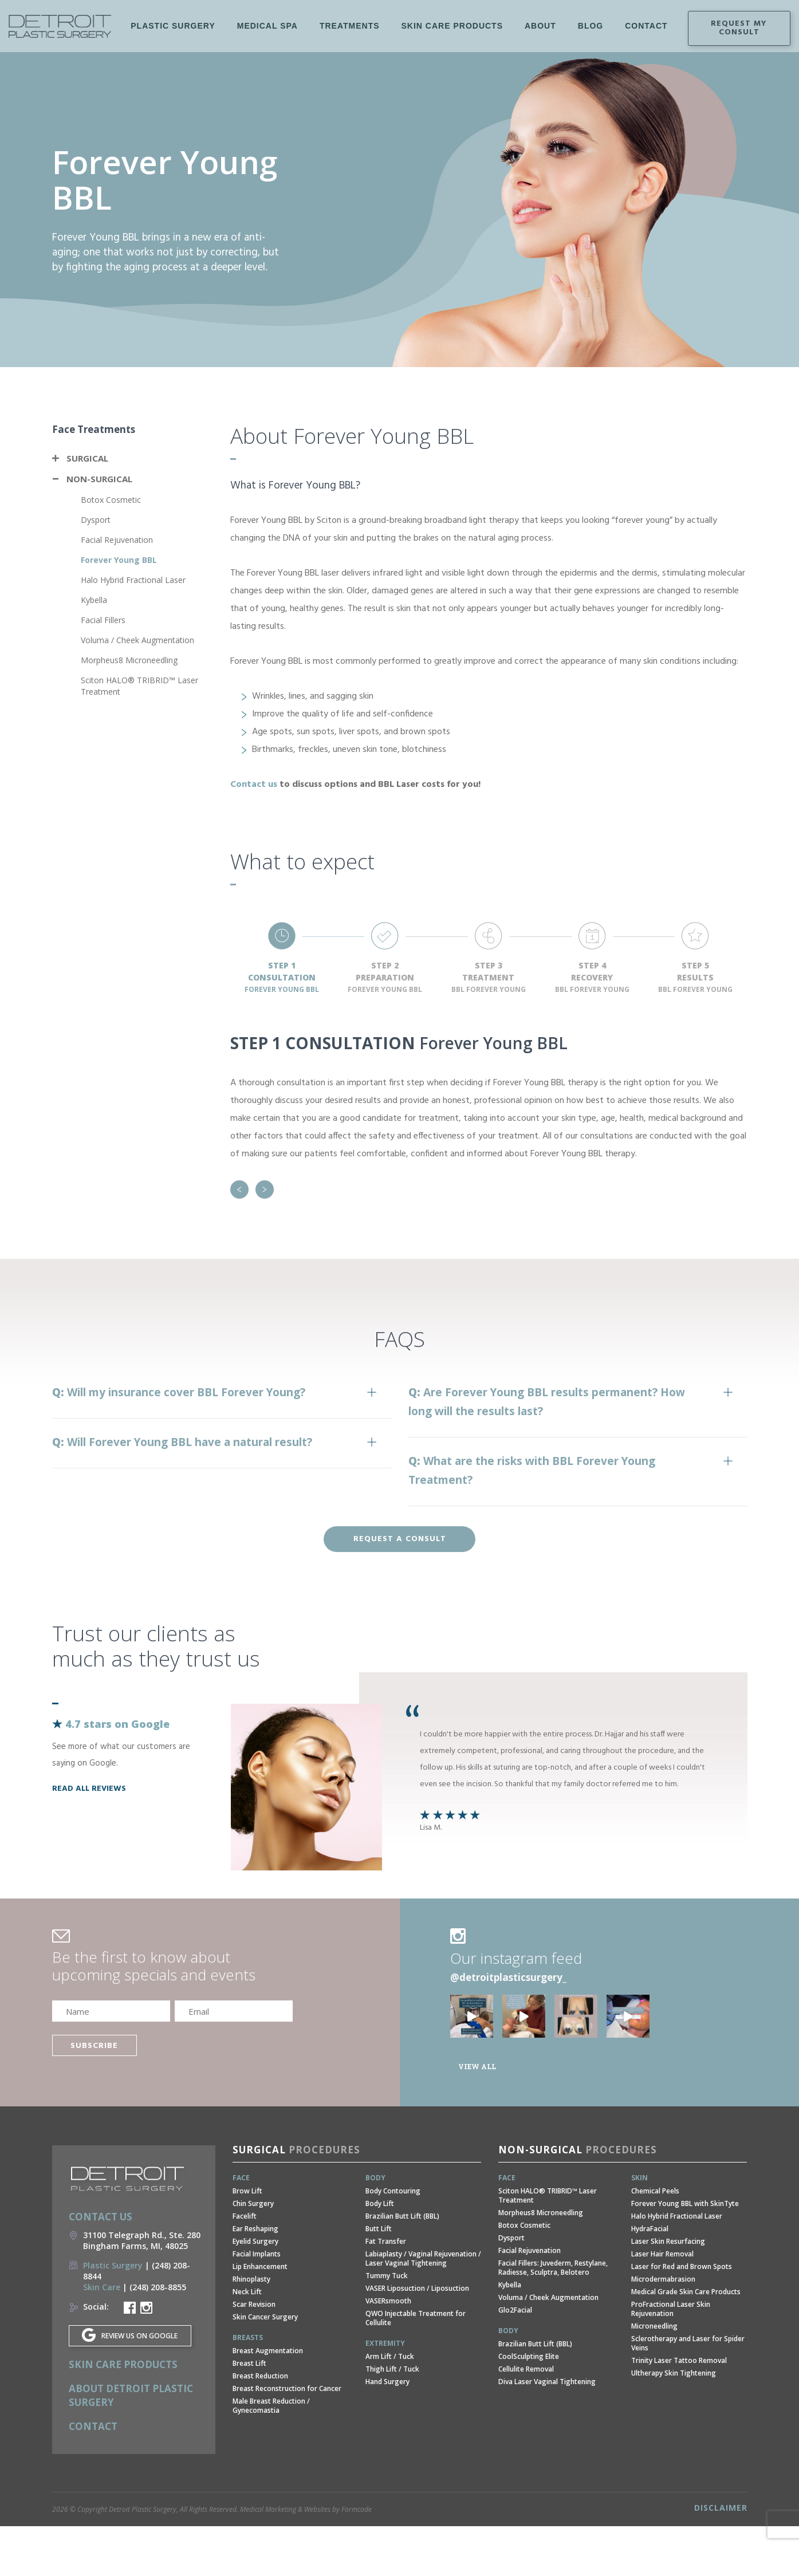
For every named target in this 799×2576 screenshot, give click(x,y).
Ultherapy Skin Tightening (673, 2373)
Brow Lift (247, 2191)
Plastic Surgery (173, 36)
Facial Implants (257, 2254)
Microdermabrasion (663, 2279)
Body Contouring (392, 2191)
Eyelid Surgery (255, 2241)
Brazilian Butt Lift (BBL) (402, 2216)
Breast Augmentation (268, 2351)
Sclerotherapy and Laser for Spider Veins (688, 2343)
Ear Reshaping (255, 2229)
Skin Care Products (452, 25)
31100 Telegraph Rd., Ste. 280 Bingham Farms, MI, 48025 (141, 2240)
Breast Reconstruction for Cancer (287, 2388)
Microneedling (654, 2326)
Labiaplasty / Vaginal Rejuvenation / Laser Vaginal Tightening (423, 2258)
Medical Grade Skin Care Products (686, 2292)
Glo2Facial (515, 2310)
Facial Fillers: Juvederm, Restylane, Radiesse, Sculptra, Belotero (553, 2267)
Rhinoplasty (251, 2279)
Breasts (248, 2337)
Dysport (96, 519)
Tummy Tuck (386, 2275)
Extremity (385, 2343)
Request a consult (399, 1539)
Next (264, 1189)
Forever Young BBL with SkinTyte (685, 2203)
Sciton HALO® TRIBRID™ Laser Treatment (547, 2195)
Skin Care (101, 2287)
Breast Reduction (260, 2376)
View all (477, 2066)
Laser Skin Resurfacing (668, 2241)
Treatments (349, 36)
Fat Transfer (385, 2241)
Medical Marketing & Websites (285, 2509)
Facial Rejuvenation (117, 539)
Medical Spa (267, 36)
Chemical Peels (655, 2191)
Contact (93, 2426)
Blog (590, 25)
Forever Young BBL (119, 559)
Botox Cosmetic (111, 499)
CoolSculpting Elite (528, 2356)
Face (241, 2178)
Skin (639, 2178)
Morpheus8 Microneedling (129, 660)
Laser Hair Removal (662, 2254)
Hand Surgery (387, 2381)
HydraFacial (649, 2229)
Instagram (666, 29)
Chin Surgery (253, 2203)
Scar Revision (254, 2304)
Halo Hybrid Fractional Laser (133, 579)
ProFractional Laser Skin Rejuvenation (670, 2308)
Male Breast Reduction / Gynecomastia (271, 2405)
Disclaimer (720, 2507)
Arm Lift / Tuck (389, 2356)
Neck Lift (247, 2292)
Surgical (87, 458)
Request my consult (739, 28)
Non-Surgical (99, 479)
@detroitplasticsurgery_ (508, 1977)
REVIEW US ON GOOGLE (139, 2336)
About (540, 25)
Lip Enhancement (260, 2266)
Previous (239, 1189)
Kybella (94, 599)
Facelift (245, 2216)
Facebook (645, 29)
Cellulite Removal (526, 2369)
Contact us (253, 784)
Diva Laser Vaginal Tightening (547, 2381)
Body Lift (379, 2203)
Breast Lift (249, 2363)
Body (375, 2178)
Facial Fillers (103, 620)
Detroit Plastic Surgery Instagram (146, 2308)
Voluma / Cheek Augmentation (137, 640)
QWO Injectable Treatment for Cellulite (415, 2318)
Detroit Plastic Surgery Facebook (130, 2308)
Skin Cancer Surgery (265, 2317)
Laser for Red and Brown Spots (681, 2266)
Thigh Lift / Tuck (392, 2369)
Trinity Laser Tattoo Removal (679, 2360)
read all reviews (89, 1788)
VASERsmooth (388, 2301)
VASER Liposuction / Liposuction (417, 2288)
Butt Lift (378, 2229)
